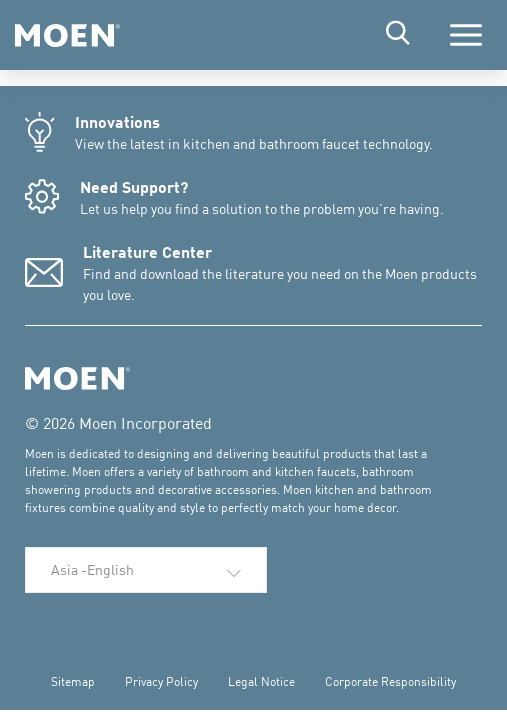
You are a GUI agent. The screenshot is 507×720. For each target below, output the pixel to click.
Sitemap (73, 681)
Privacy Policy (161, 681)
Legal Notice (261, 681)
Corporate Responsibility (390, 681)
